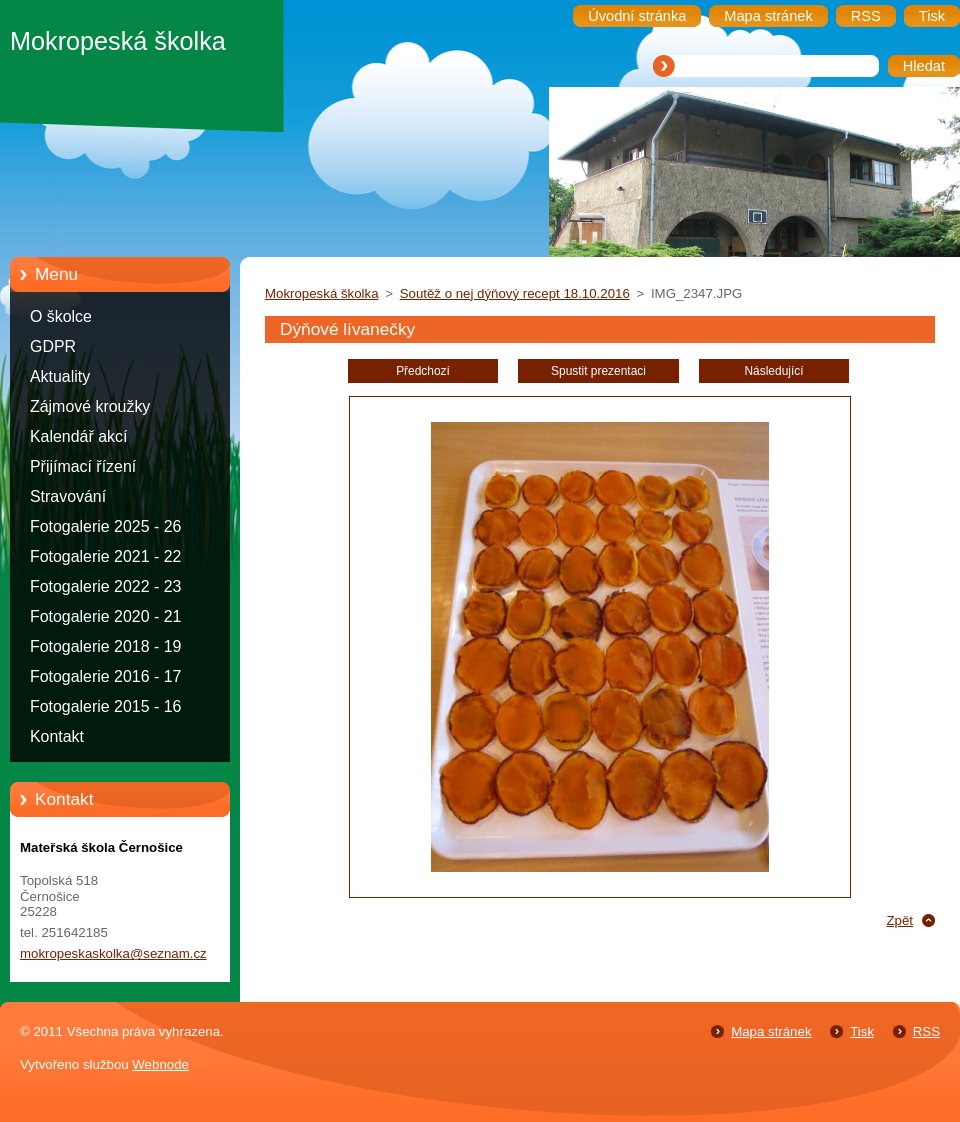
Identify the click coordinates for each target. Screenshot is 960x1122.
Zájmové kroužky (90, 406)
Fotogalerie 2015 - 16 (105, 706)
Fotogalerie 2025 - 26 (105, 526)
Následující (773, 371)
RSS (926, 1031)
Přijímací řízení (83, 466)
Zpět (899, 920)
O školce (61, 316)
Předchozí (423, 371)
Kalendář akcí (78, 436)
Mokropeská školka (322, 293)
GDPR (53, 346)
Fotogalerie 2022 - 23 (105, 586)
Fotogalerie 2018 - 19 (105, 646)
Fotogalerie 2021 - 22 (105, 556)
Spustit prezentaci (598, 371)
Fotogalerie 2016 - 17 (105, 676)
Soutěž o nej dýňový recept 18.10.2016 (515, 293)
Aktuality (60, 376)
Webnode (160, 1064)
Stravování (68, 496)
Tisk (862, 1031)
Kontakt (57, 736)
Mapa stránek (771, 1031)
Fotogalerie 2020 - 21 (105, 616)
